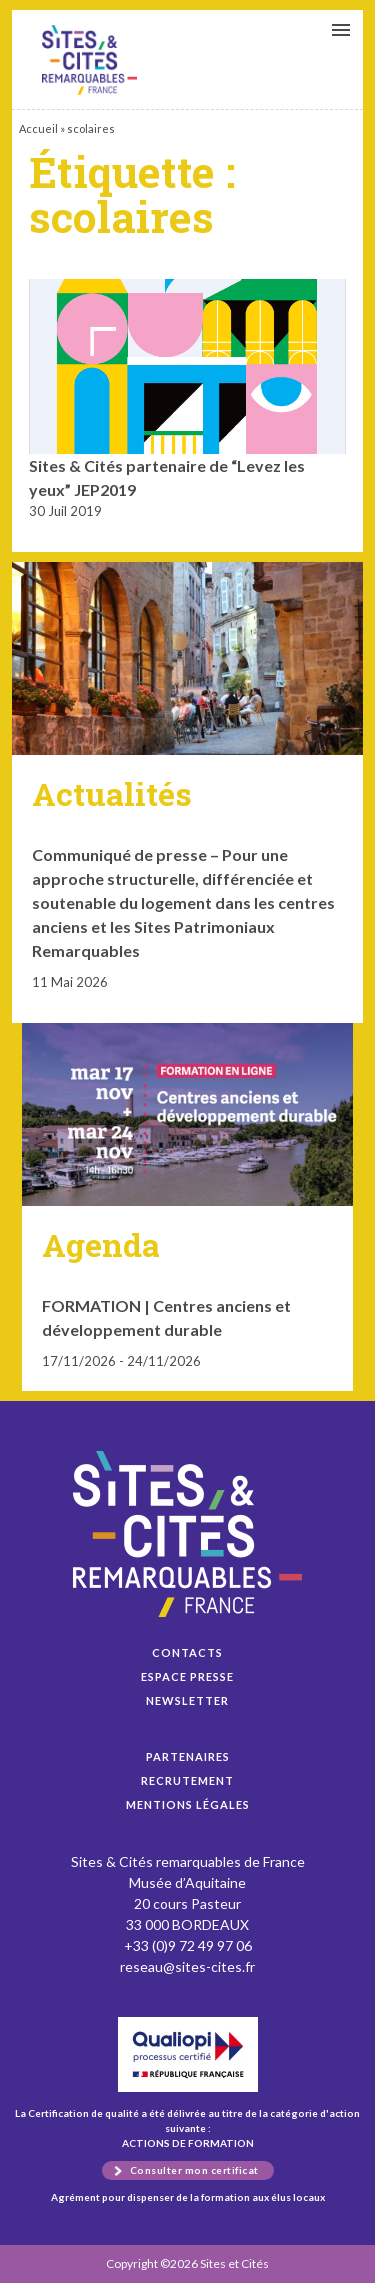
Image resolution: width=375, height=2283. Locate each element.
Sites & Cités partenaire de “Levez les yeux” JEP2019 (89, 60)
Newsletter (187, 1700)
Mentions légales (188, 1804)
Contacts (187, 1652)
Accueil (38, 128)
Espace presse (187, 1676)
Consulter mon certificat (194, 2170)
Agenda (101, 1244)
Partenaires (188, 1756)
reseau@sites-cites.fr (187, 1966)
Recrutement (187, 1780)
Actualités (112, 793)
